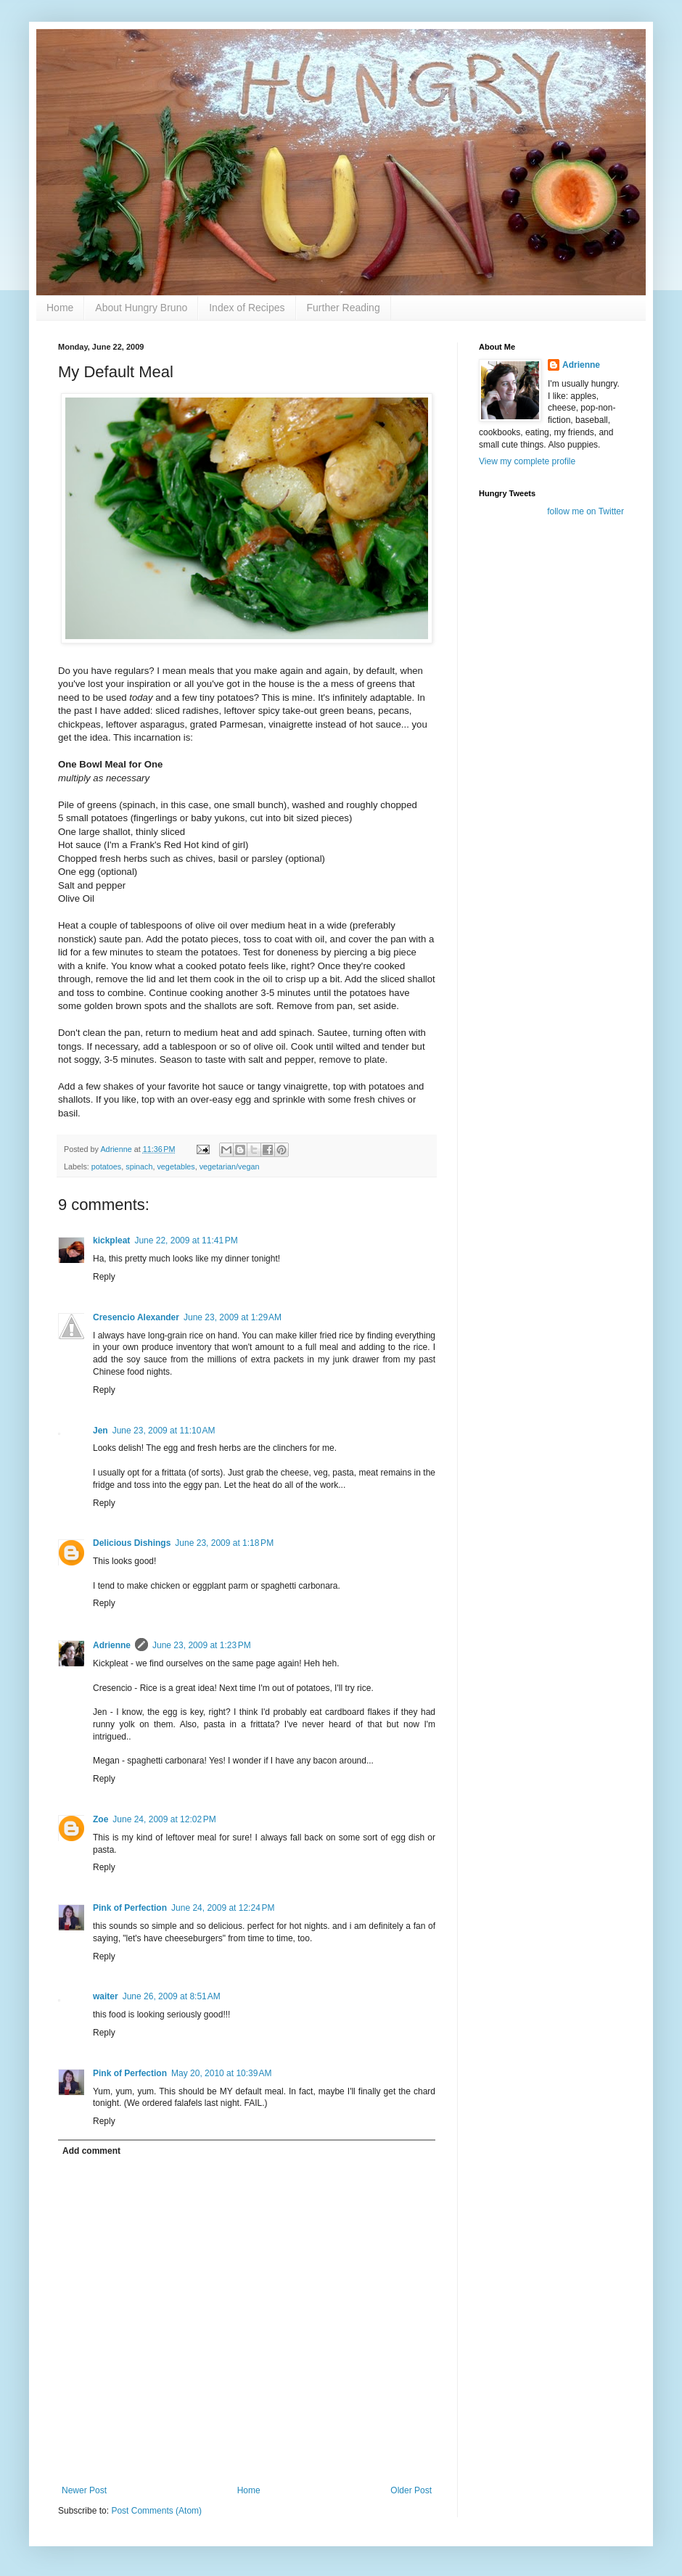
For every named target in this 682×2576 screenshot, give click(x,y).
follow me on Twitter (585, 511)
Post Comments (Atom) (156, 2511)
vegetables (175, 1166)
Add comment (91, 2151)
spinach (139, 1166)
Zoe (100, 1819)
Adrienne (112, 1645)
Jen (100, 1430)
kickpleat (111, 1240)
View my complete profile (527, 461)
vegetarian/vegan (230, 1166)
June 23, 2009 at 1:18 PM (224, 1543)
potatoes (106, 1166)
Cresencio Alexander (136, 1317)
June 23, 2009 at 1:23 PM (201, 1645)
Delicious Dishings (131, 1543)
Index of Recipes (246, 307)
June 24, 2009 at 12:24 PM (222, 1908)
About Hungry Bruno (141, 307)
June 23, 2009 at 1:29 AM (233, 1317)
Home (59, 307)
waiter (105, 1996)
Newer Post (84, 2490)
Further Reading (343, 307)
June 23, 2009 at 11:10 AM (163, 1430)
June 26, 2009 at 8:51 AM (172, 1996)
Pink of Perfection (130, 1908)
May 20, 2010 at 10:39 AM (221, 2073)
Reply (104, 1277)
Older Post (411, 2490)
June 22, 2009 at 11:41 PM (185, 1240)
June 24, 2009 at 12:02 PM (163, 1819)
